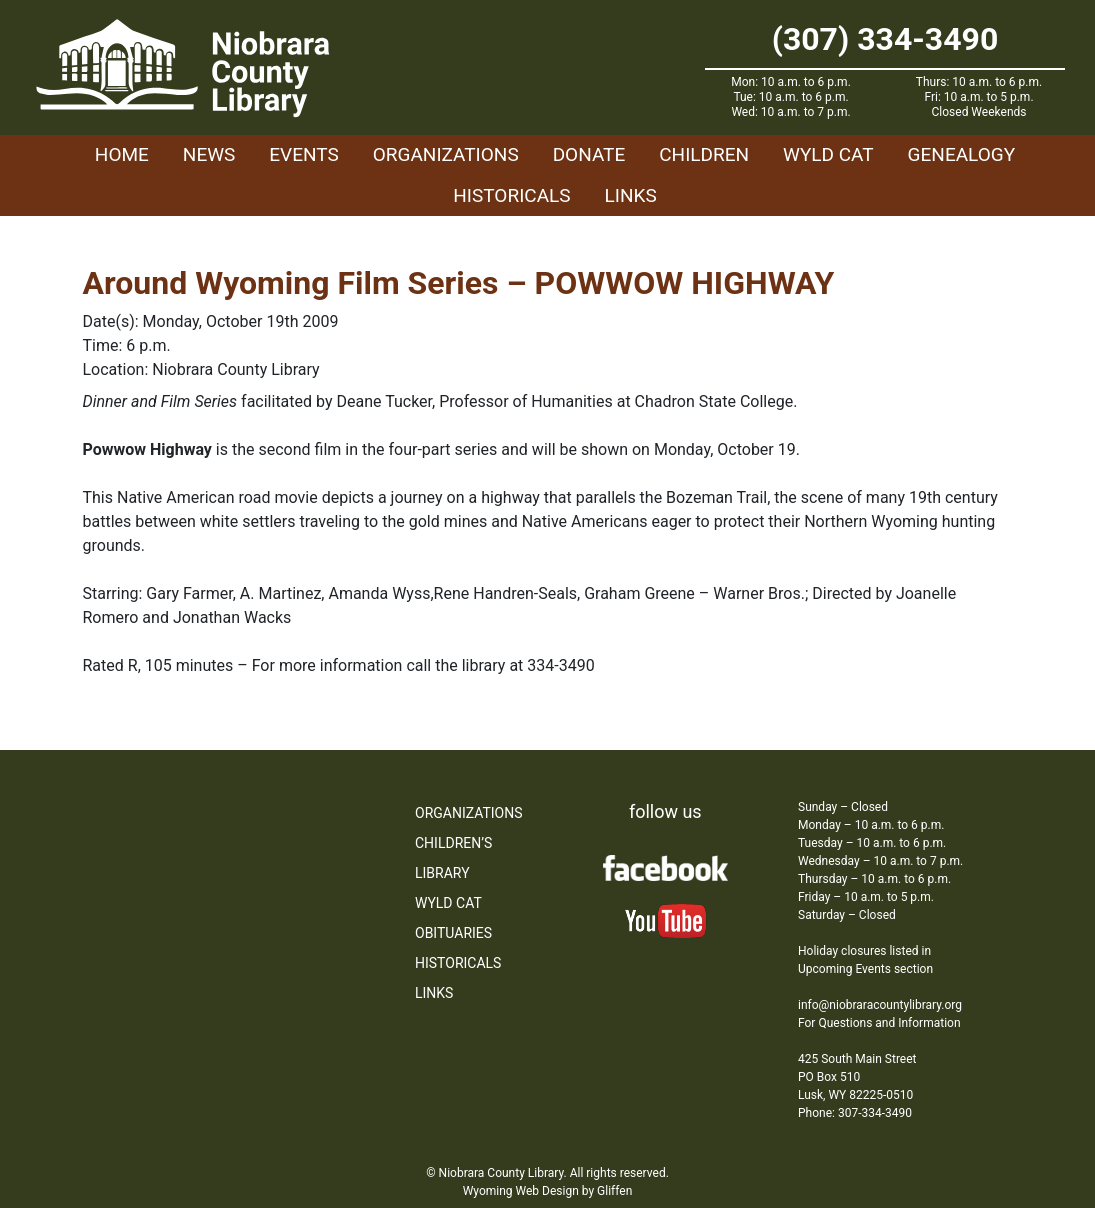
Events (303, 154)
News (209, 154)
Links (631, 195)
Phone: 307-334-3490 (855, 1113)
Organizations (446, 154)
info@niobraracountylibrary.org (880, 1005)
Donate (589, 154)
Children (704, 154)
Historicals (511, 195)
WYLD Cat (828, 154)
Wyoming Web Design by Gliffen (548, 1191)
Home (122, 154)
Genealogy (962, 154)
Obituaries (453, 933)
